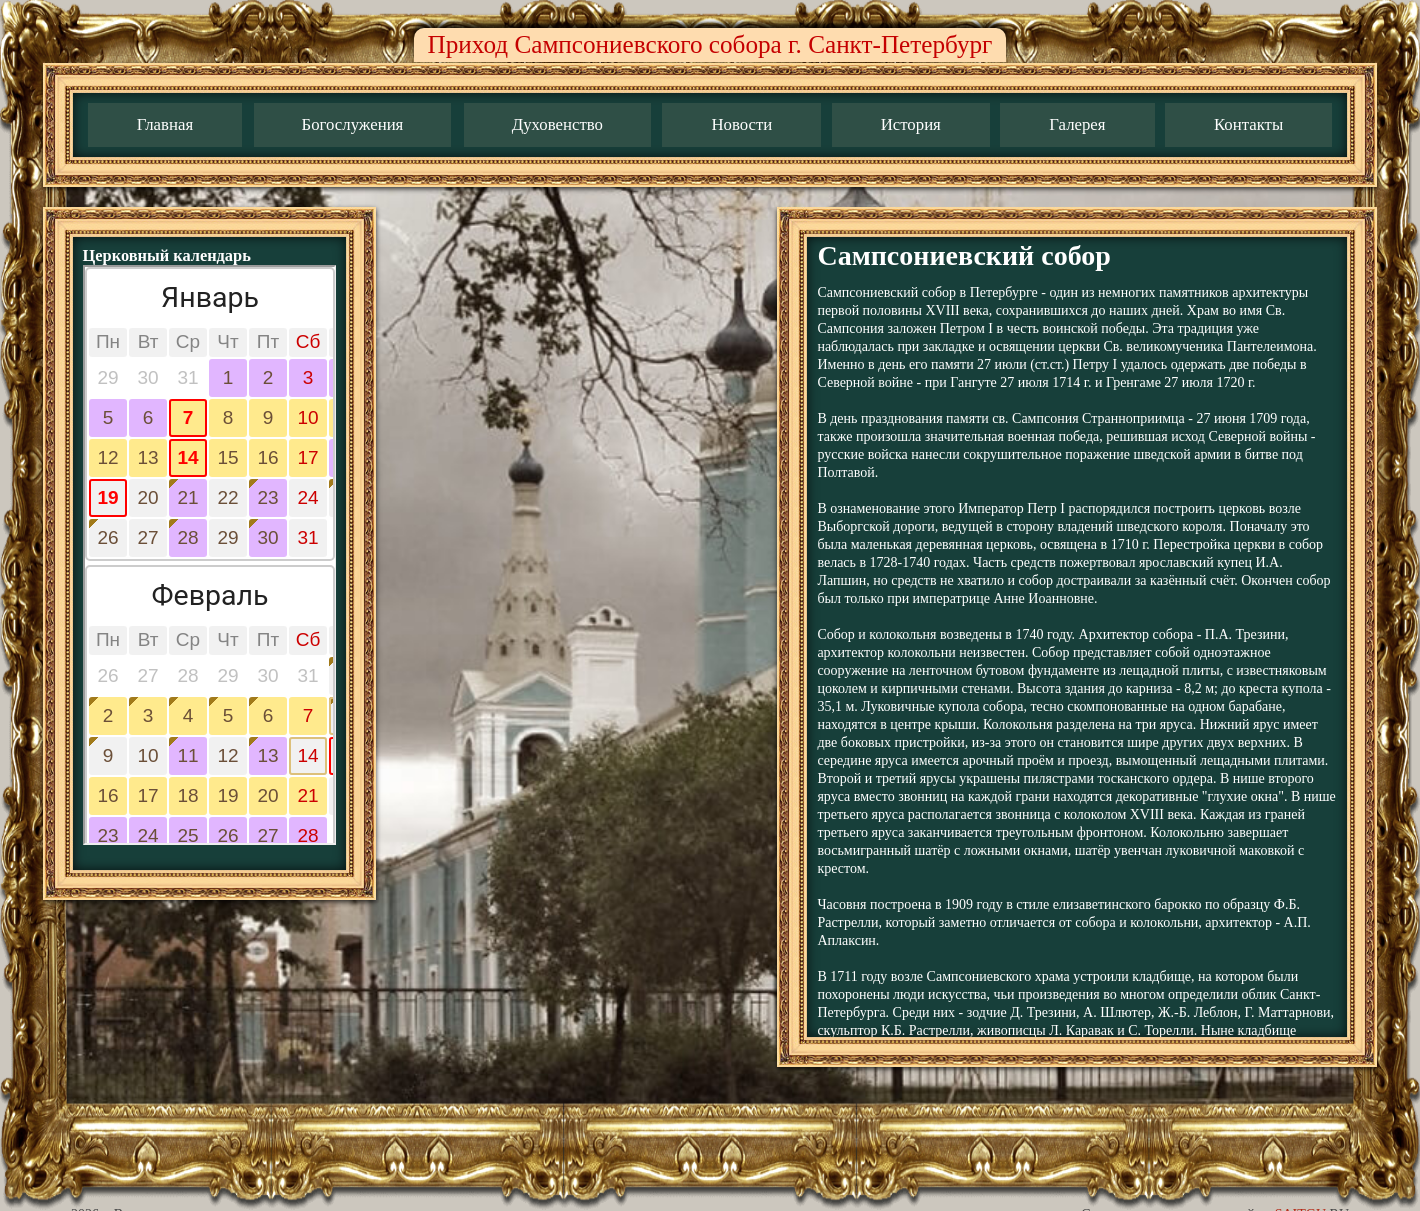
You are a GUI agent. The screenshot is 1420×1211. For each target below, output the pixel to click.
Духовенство (557, 124)
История (911, 124)
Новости (741, 124)
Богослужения (353, 124)
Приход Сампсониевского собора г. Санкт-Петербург (710, 44)
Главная (165, 124)
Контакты (1248, 124)
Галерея (1077, 124)
